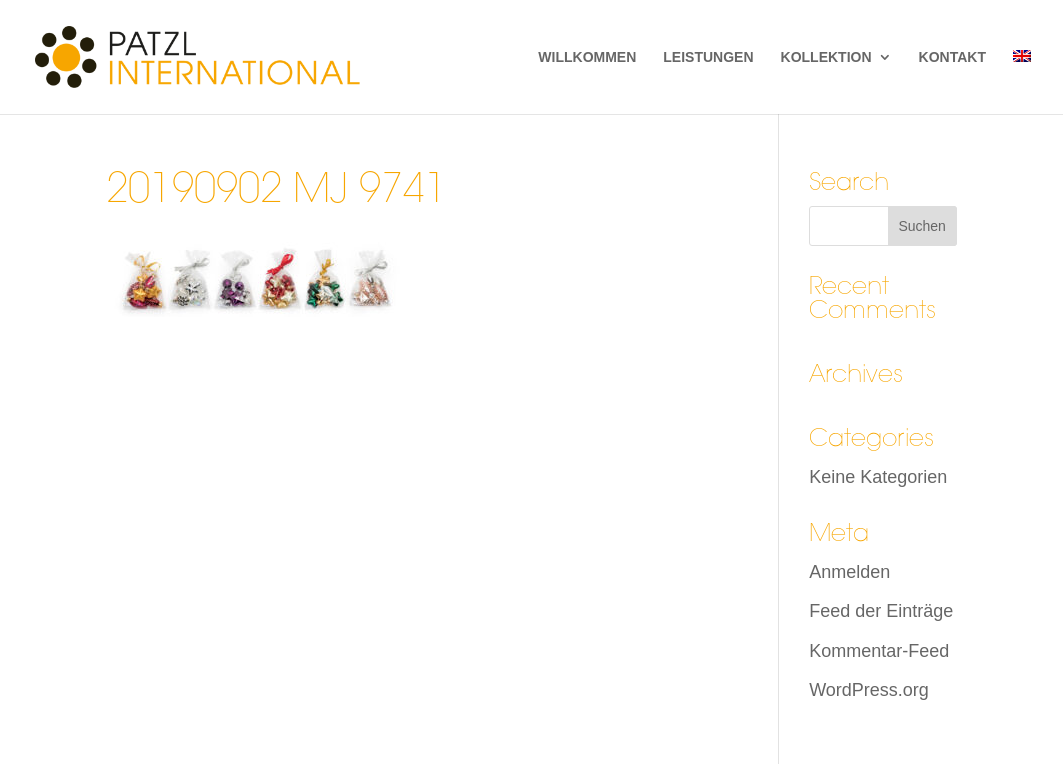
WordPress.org (869, 690)
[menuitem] (1022, 82)
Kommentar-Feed (879, 651)
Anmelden (849, 572)
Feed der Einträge (881, 611)
